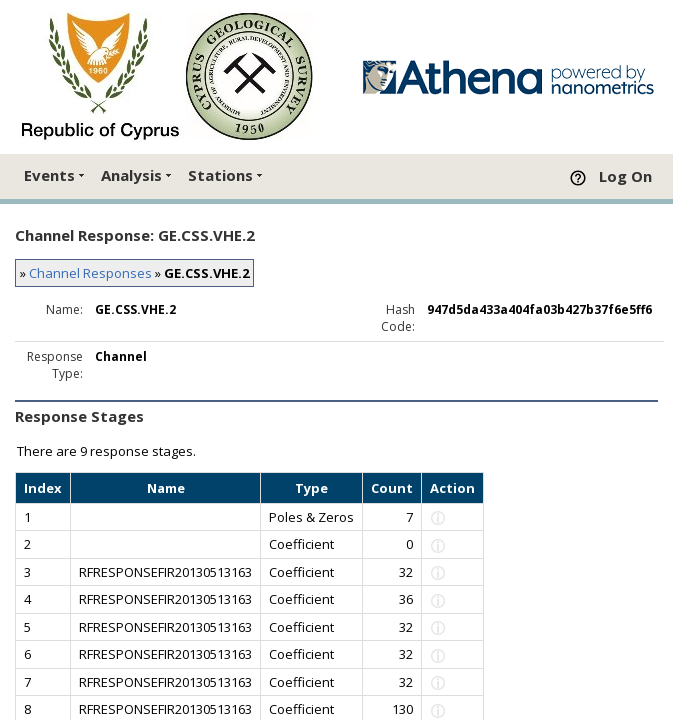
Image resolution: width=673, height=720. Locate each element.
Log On (625, 176)
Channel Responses (90, 273)
